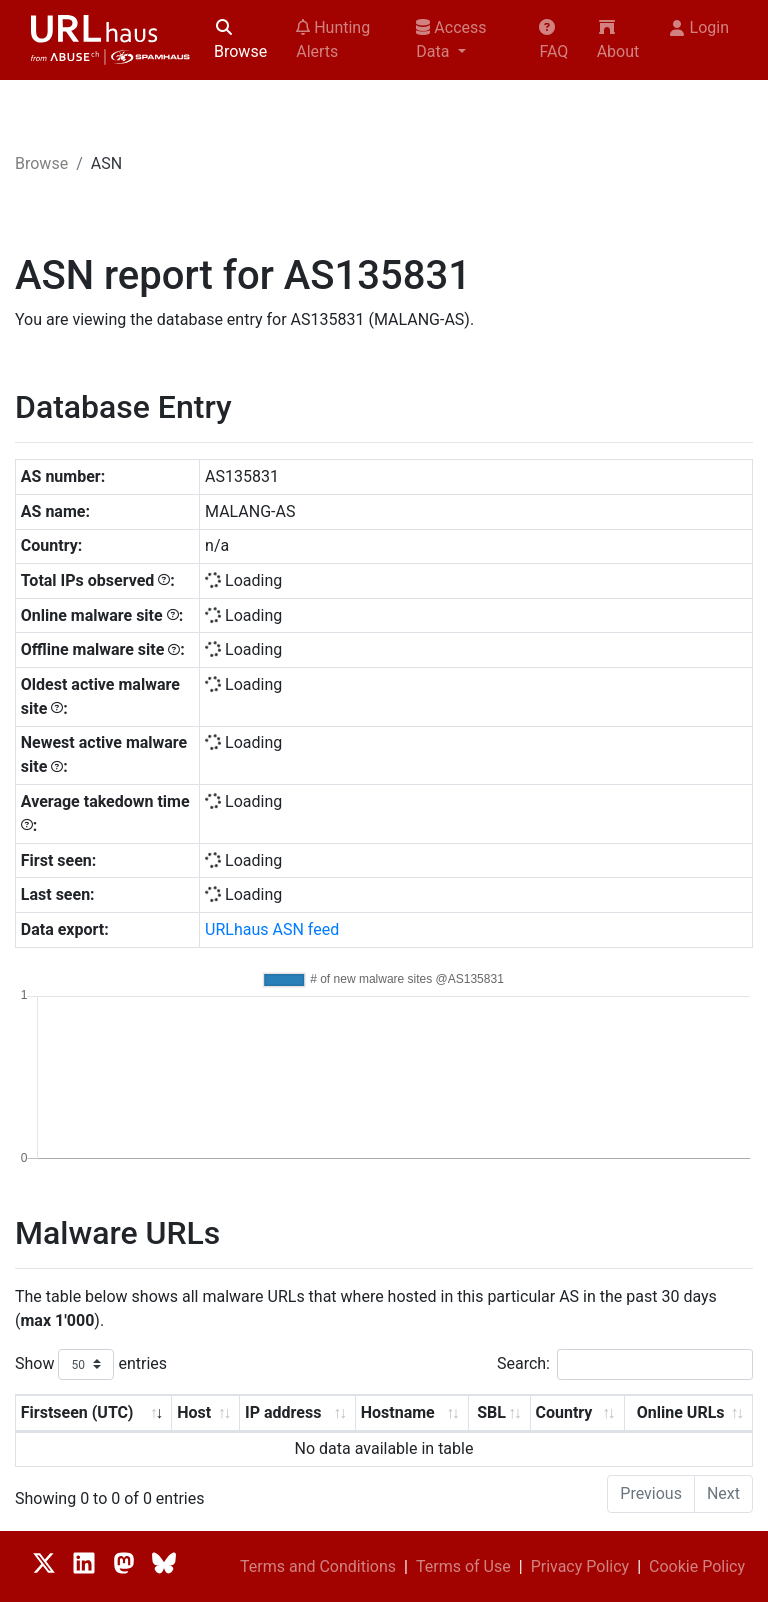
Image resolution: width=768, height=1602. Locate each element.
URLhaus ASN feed (272, 929)
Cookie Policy (697, 1566)
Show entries (91, 1364)
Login (699, 27)
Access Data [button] (451, 39)
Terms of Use (463, 1566)
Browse (240, 40)
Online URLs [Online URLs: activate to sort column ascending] (681, 1412)
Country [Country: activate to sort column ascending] (563, 1412)
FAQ (553, 40)
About (618, 40)
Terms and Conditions (318, 1566)
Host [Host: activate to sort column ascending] (194, 1412)
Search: (625, 1364)
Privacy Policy (580, 1566)
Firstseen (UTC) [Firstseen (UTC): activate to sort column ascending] (77, 1412)
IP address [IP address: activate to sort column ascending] (283, 1412)
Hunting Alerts (333, 39)
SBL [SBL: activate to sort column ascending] (491, 1412)
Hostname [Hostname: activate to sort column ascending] (398, 1412)
